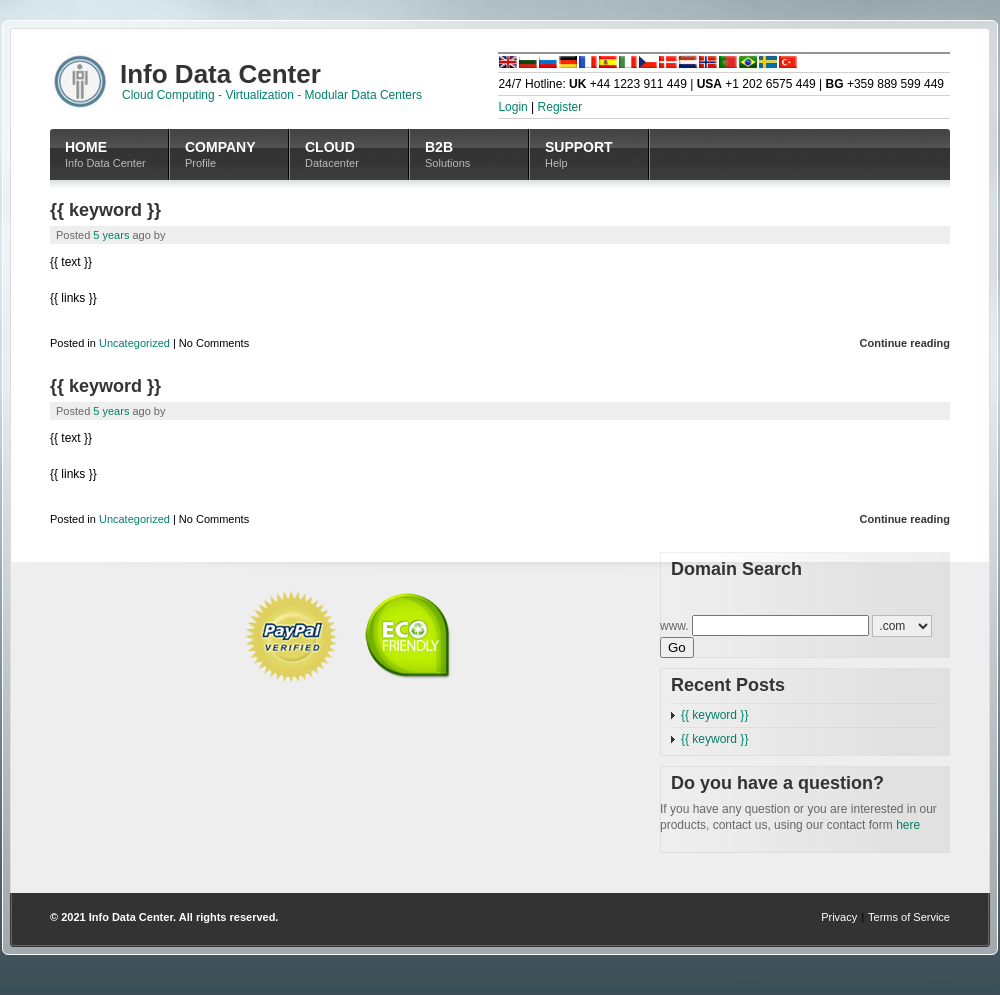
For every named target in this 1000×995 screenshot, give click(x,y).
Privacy (839, 917)
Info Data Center (131, 917)
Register (560, 107)
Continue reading (905, 343)
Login (512, 107)
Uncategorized (134, 343)
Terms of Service (909, 917)
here (908, 825)
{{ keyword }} (105, 210)
